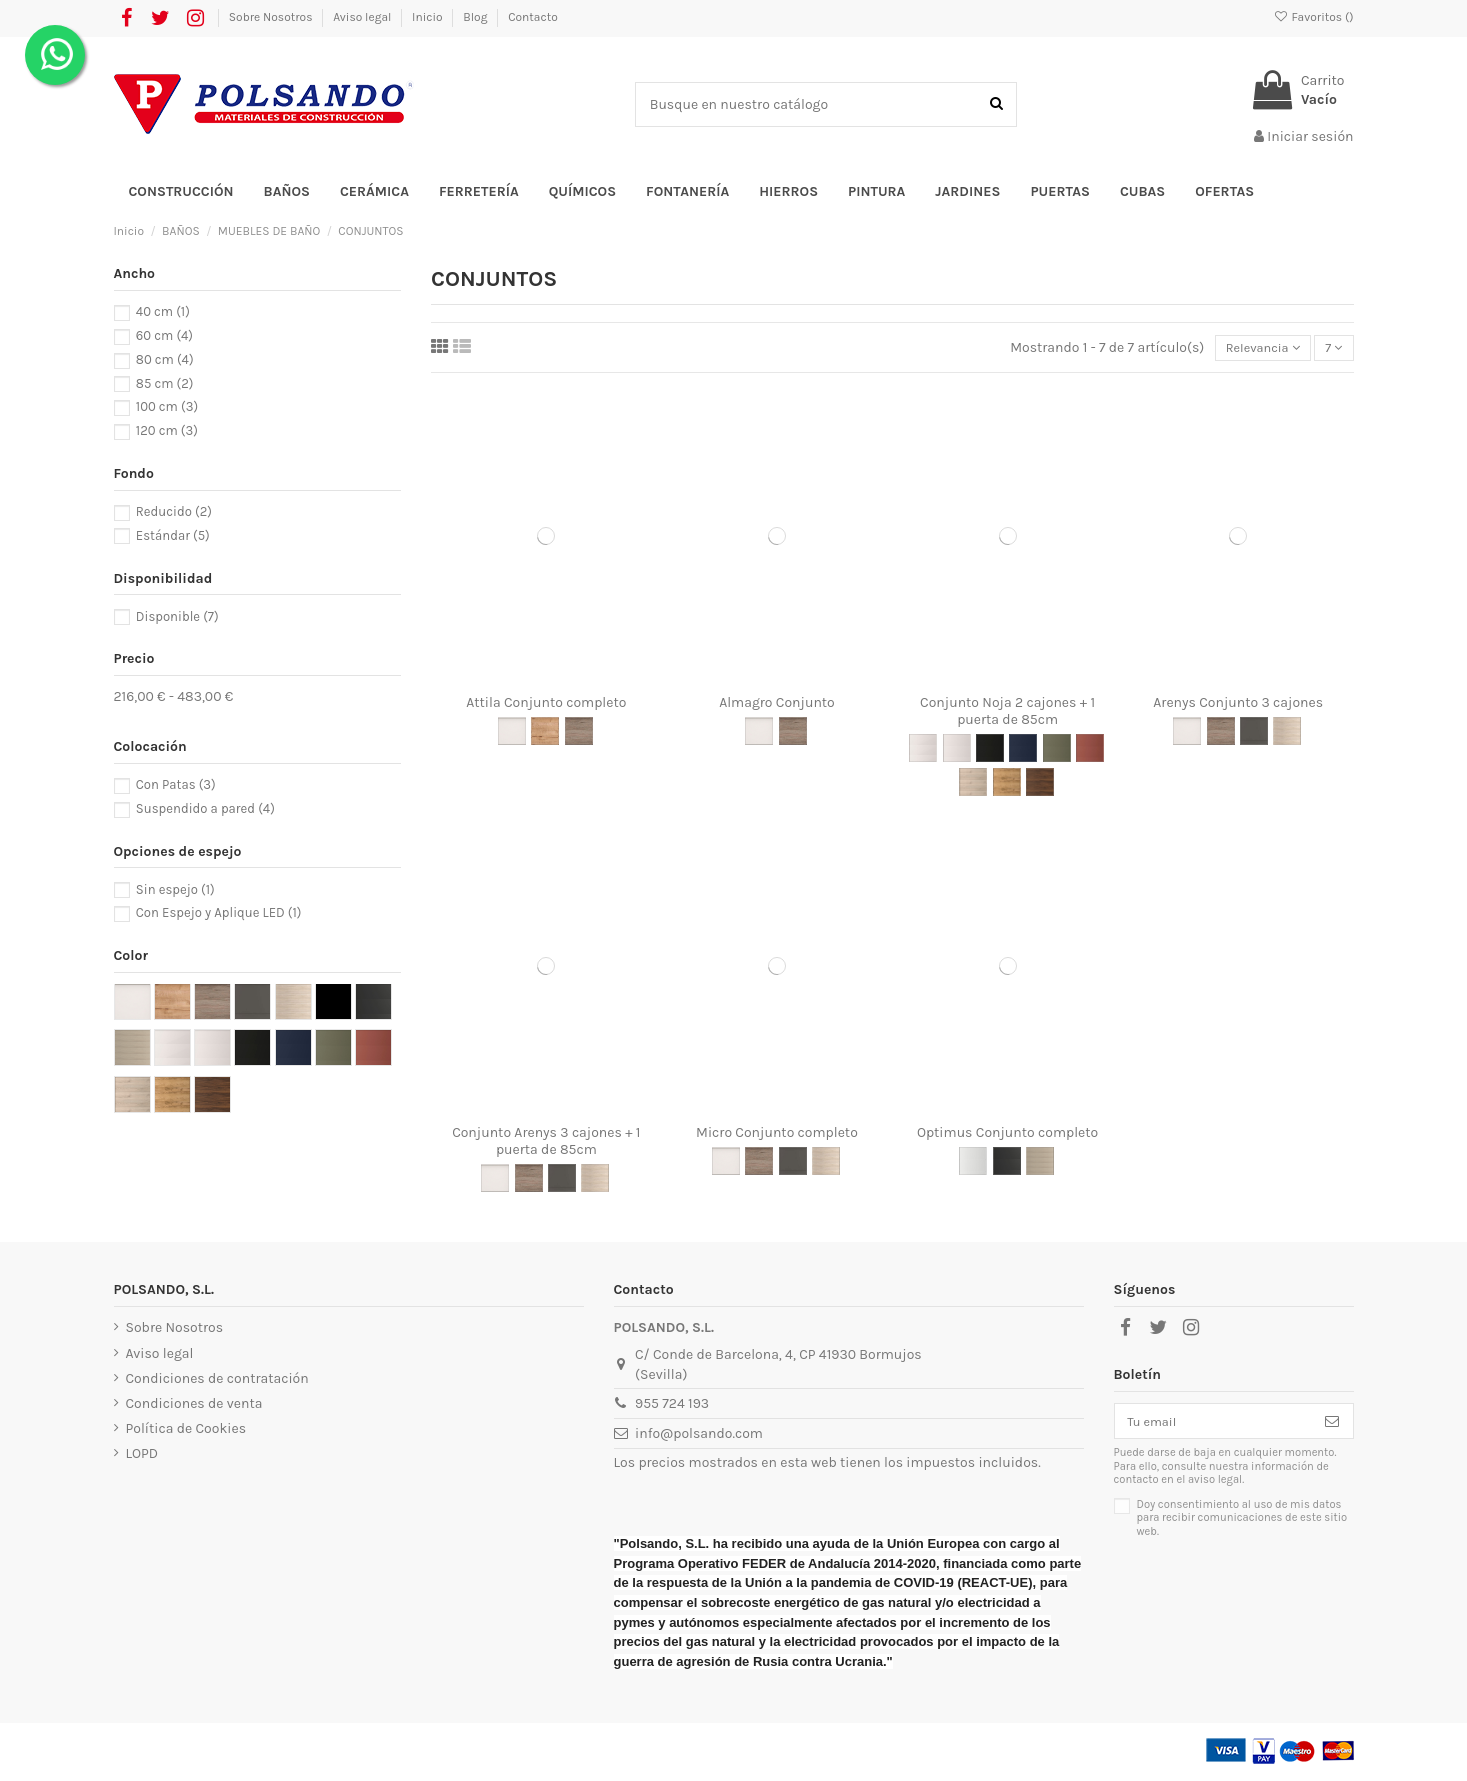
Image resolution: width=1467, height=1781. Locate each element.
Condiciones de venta (194, 1405)
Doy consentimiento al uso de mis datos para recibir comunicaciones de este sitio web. (1242, 1524)
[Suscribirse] (1332, 1425)
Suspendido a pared (205, 808)
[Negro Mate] (1007, 1164)
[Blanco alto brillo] (512, 734)
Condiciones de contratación (217, 1380)
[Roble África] (1007, 784)
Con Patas (176, 784)
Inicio (428, 17)
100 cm (167, 406)
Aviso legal (363, 17)
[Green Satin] (1057, 751)
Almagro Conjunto (777, 704)
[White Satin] (957, 751)
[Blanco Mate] (973, 1164)
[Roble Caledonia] (1287, 734)
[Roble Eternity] (579, 734)
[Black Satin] (990, 751)
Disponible (177, 616)
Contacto (533, 17)
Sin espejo (175, 889)
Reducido (174, 511)
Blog (476, 17)
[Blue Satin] (1023, 751)
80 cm (165, 359)
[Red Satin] (1090, 751)
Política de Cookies (186, 1431)
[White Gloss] (923, 751)
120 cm (167, 430)
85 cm (165, 383)
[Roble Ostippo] (545, 734)
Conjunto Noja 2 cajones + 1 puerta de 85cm (1007, 713)
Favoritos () (1313, 17)
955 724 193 (672, 1406)
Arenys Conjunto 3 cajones (1238, 704)
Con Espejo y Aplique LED (219, 912)
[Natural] (973, 784)
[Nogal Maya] (1040, 784)
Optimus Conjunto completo (1007, 1134)
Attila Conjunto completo (546, 704)
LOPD (142, 1456)
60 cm (164, 335)
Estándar (173, 535)
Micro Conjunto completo (777, 1134)
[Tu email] (1213, 1425)
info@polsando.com (699, 1436)
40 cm (163, 311)
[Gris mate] (1254, 734)
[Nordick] (1040, 1164)
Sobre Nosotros (272, 17)
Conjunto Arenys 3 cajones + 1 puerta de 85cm (546, 1143)
